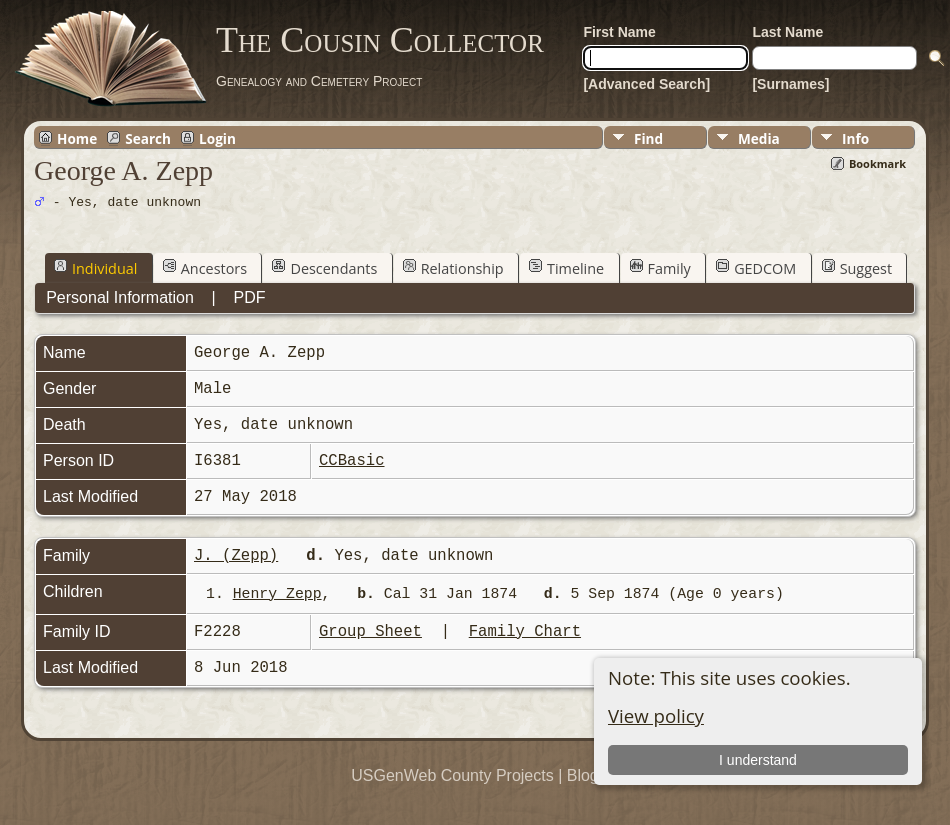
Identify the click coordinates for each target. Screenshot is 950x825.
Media (759, 138)
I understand (758, 760)
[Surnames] (790, 84)
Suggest (857, 268)
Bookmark (877, 163)
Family (660, 268)
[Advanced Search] (646, 84)
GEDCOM (756, 268)
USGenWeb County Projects (452, 775)
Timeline (566, 268)
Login (217, 138)
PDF (250, 297)
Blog (583, 775)
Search (148, 138)
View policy (656, 715)
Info (855, 138)
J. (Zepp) (236, 556)
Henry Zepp (277, 594)
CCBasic (352, 461)
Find (648, 138)
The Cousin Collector (380, 40)
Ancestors (205, 268)
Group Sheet (370, 632)
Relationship (453, 268)
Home (77, 138)
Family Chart (525, 632)
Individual (95, 268)
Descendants (324, 268)
